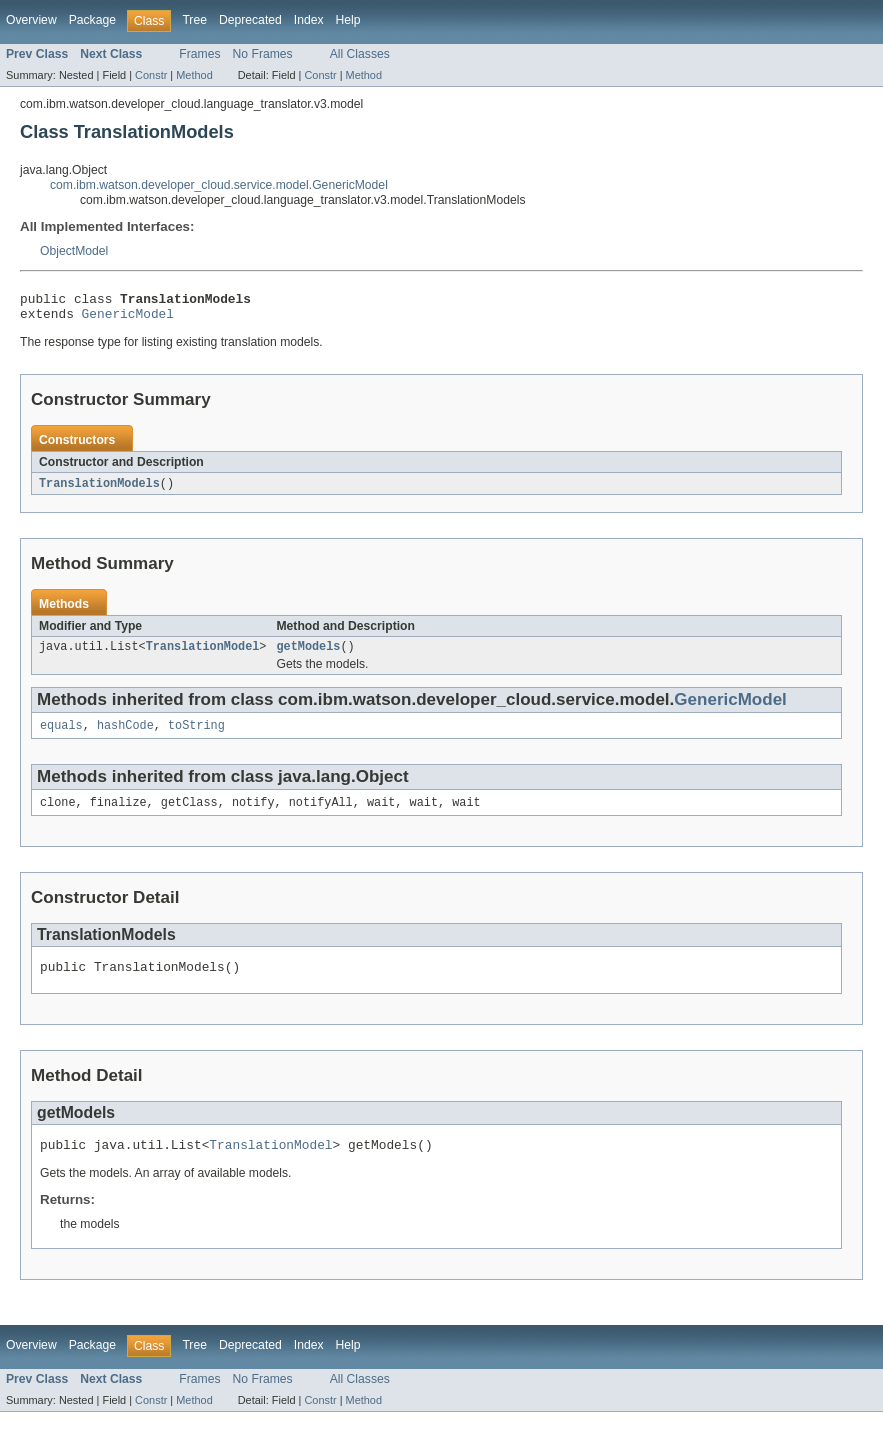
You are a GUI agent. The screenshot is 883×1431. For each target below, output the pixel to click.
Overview (31, 20)
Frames (199, 54)
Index (309, 20)
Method (194, 75)
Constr (151, 75)
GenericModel (128, 319)
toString (196, 736)
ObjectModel (74, 251)
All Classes (360, 54)
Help (348, 20)
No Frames (263, 54)
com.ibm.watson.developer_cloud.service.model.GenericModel (219, 185)
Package (92, 20)
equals (61, 736)
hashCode (125, 736)
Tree (194, 20)
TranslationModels (99, 490)
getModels (308, 655)
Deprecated (250, 20)
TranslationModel (203, 655)
